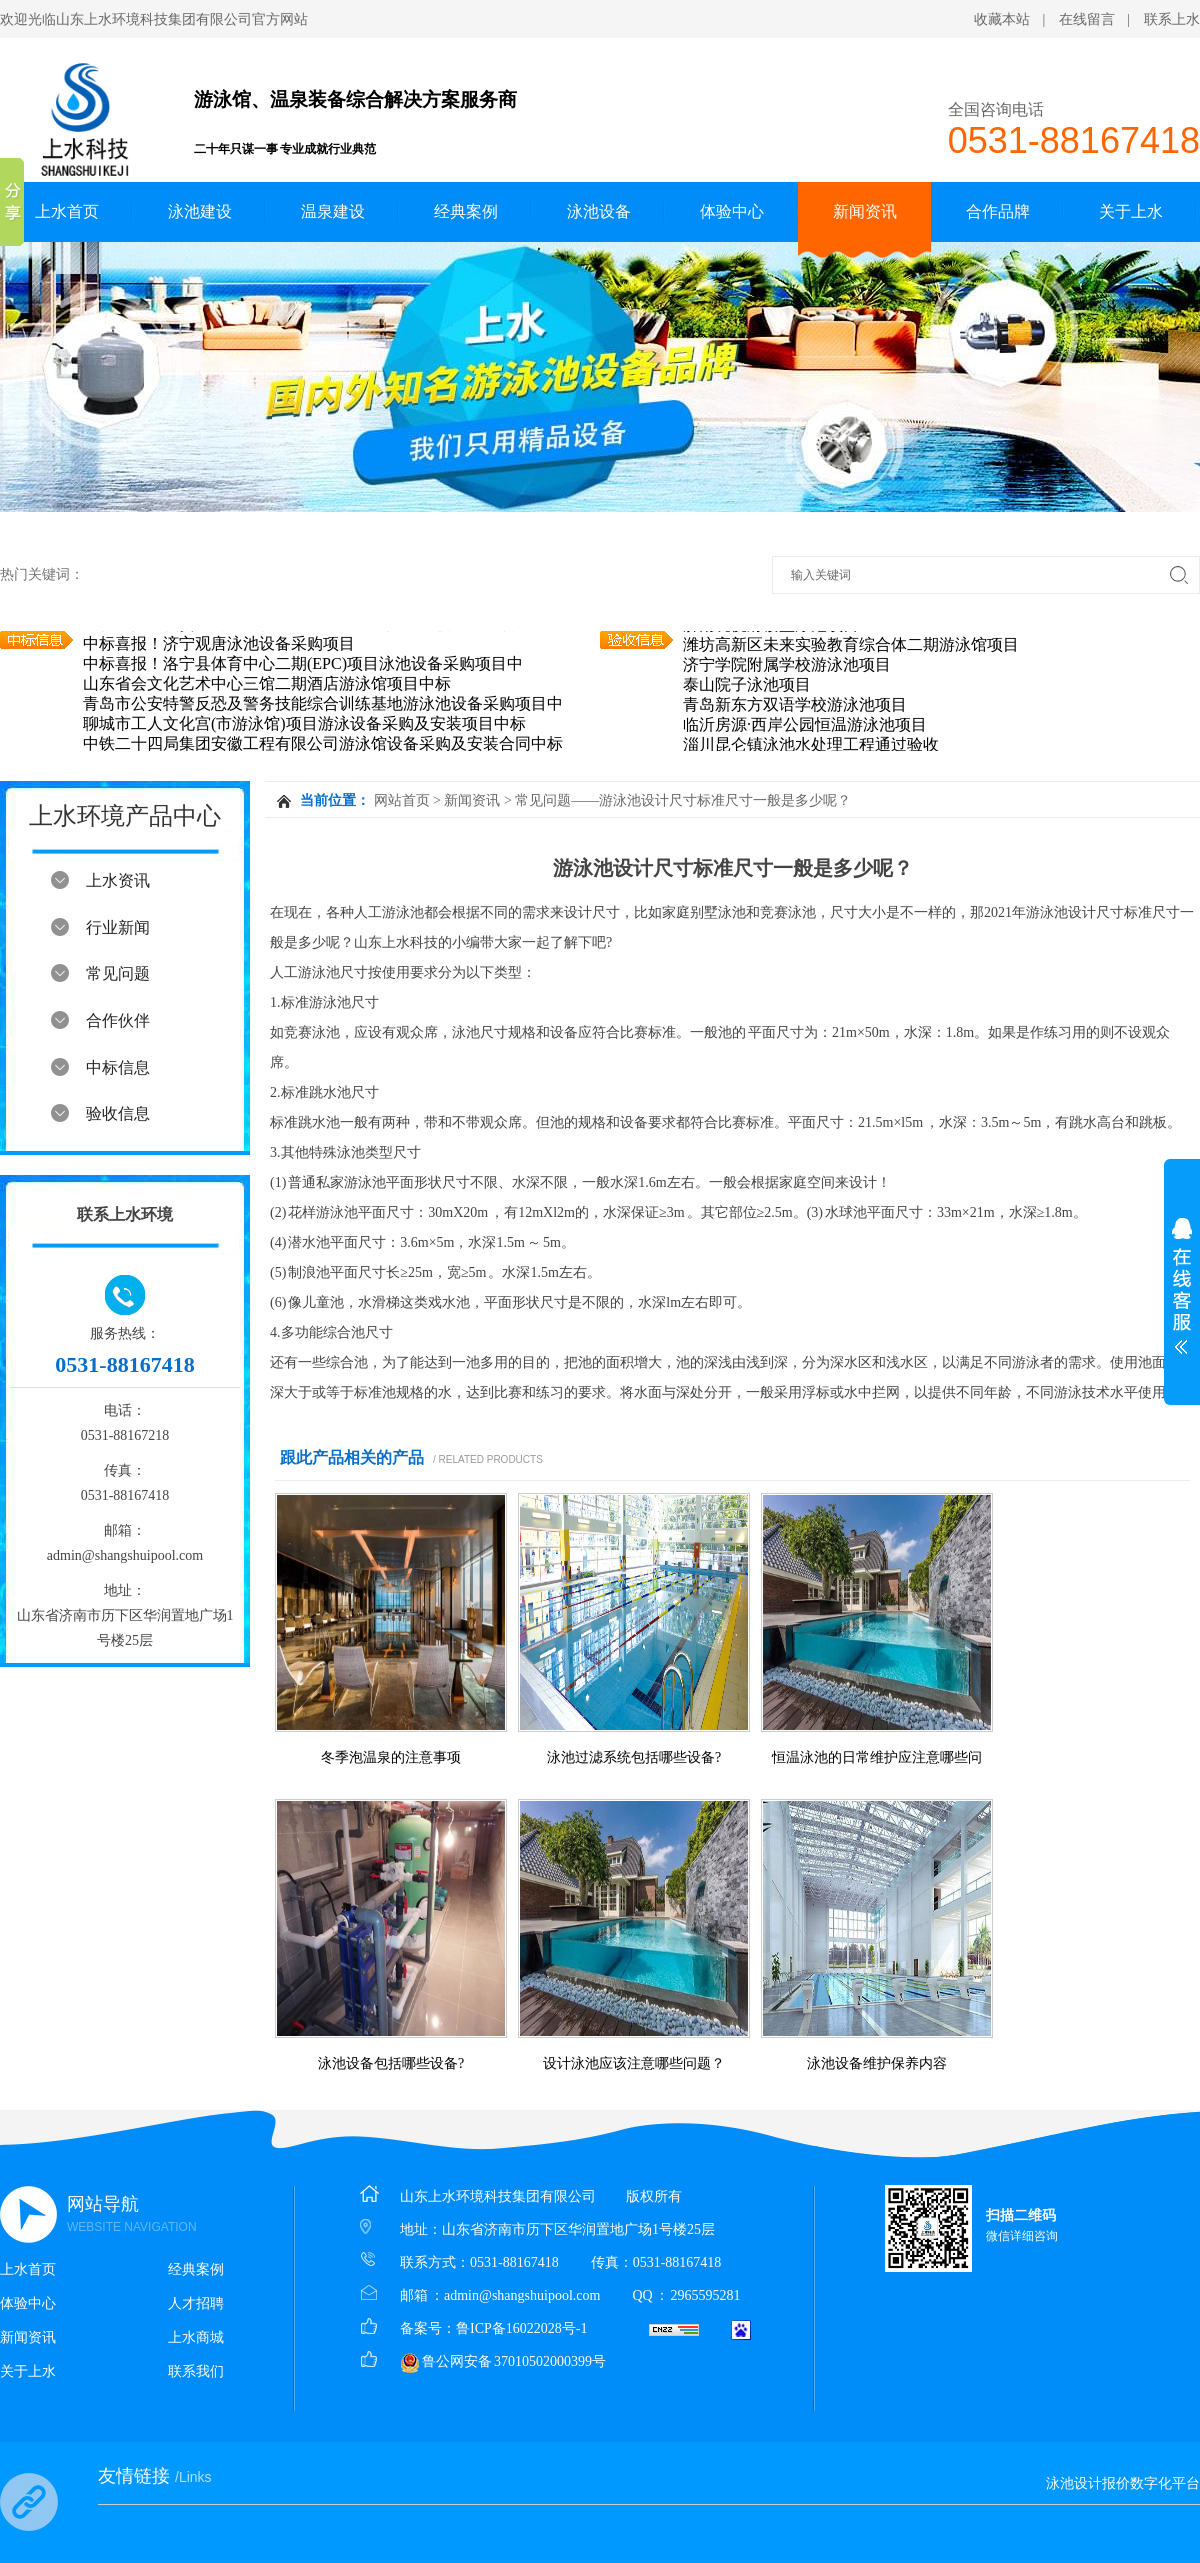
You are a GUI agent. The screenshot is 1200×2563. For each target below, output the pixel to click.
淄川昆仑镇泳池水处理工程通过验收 (811, 745)
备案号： (428, 2328)
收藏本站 (1002, 19)
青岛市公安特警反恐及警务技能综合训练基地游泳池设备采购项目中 (323, 704)
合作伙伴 (118, 1020)
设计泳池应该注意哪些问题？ (634, 2063)
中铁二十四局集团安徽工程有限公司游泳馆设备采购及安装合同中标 (323, 744)
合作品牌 (998, 211)
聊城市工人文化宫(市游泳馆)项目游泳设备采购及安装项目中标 (304, 724)
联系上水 (1172, 19)
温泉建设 (333, 211)
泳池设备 (599, 211)
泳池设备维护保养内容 (877, 2063)
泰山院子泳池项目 (747, 685)
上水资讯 (118, 880)
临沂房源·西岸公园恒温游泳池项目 (805, 725)
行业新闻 (118, 927)
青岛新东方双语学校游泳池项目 (795, 705)
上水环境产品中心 (125, 815)
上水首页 (67, 211)
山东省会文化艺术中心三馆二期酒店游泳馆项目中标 (267, 684)
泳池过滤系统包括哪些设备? (634, 1757)
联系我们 (196, 2371)
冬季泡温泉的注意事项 (391, 1757)
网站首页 (402, 800)
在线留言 (1087, 19)
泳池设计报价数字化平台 (1123, 2483)
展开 (1182, 1286)
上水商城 (196, 2337)
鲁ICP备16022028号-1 (521, 2328)
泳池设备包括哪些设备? (391, 2063)
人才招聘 (196, 2303)
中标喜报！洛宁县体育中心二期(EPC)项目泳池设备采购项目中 (303, 664)
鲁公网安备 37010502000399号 (503, 2361)
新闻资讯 (865, 211)
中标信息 (118, 1067)
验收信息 (118, 1113)
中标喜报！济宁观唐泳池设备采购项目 (219, 644)
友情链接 (155, 2476)
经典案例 (466, 211)
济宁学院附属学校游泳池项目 (787, 665)
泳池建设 (200, 211)
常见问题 (118, 973)
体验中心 (732, 211)
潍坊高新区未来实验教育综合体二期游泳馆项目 (851, 645)
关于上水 (1131, 211)
